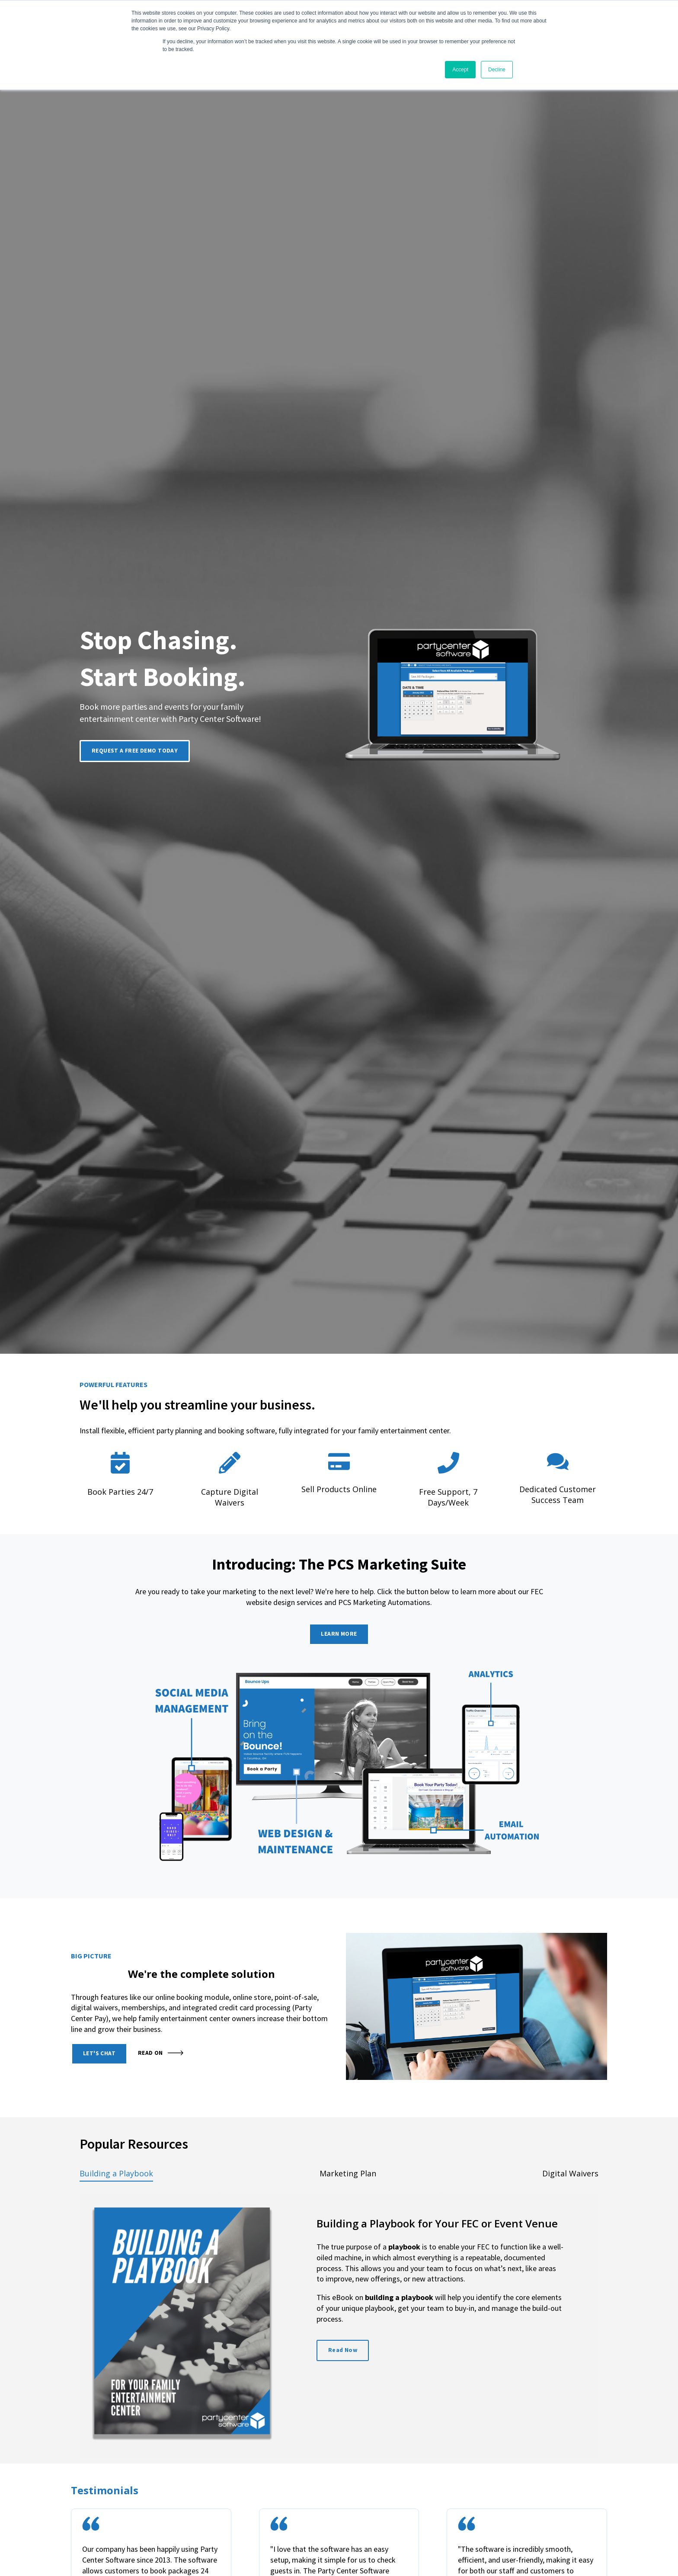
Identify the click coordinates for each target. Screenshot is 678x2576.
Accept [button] (460, 70)
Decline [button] (496, 70)
